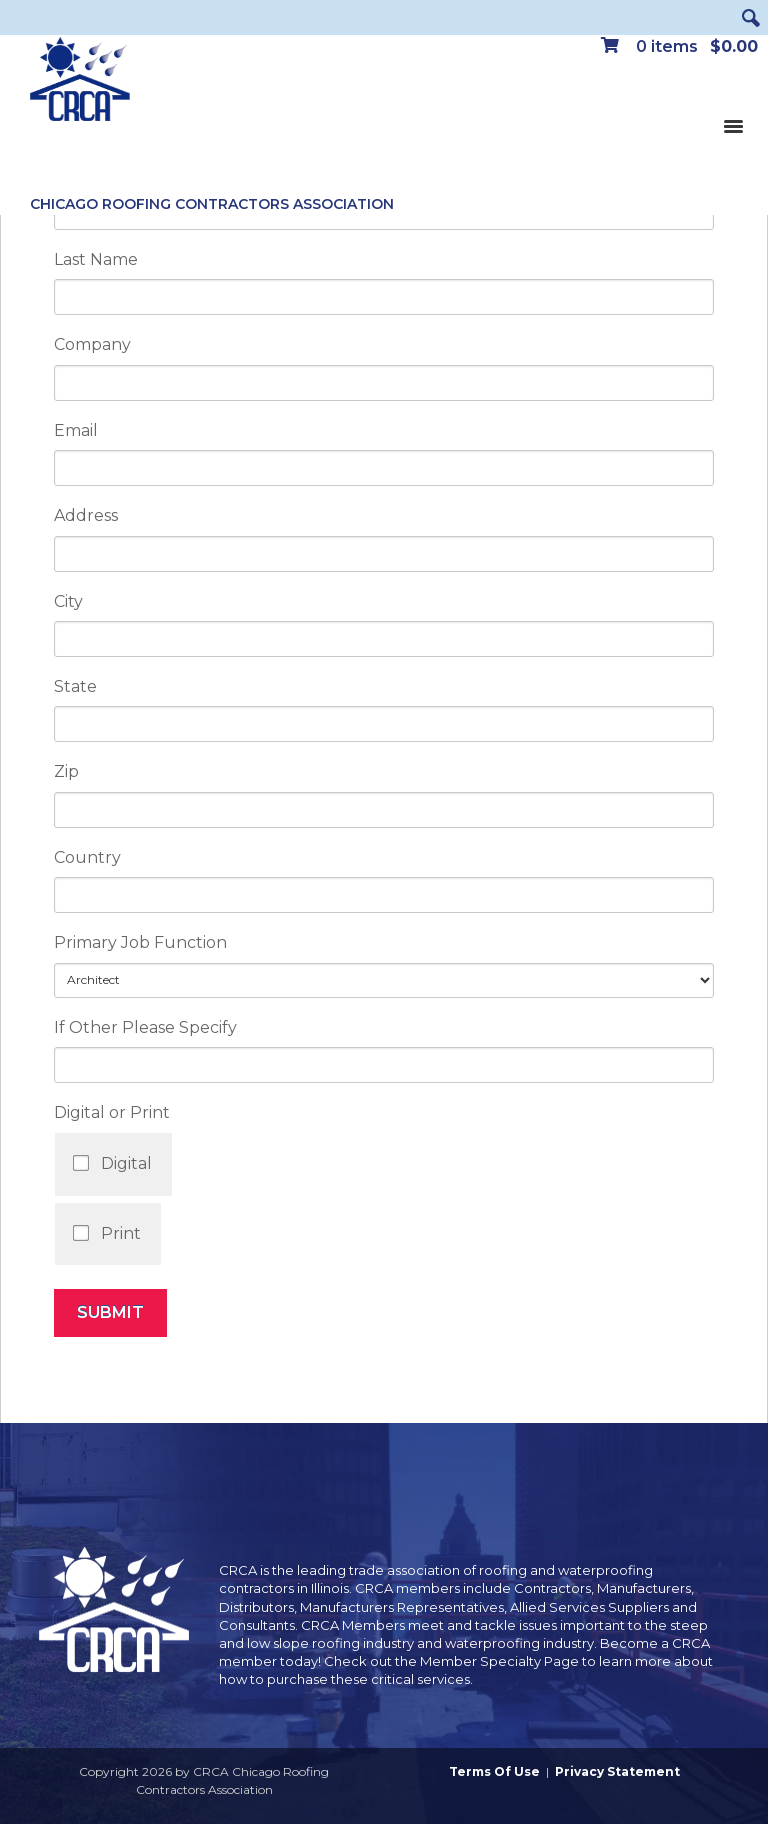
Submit (110, 1312)
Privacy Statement (617, 1771)
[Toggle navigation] (733, 125)
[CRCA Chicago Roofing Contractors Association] (80, 80)
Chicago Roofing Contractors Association (212, 204)
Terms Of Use (494, 1771)
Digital (126, 1163)
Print (121, 1233)
